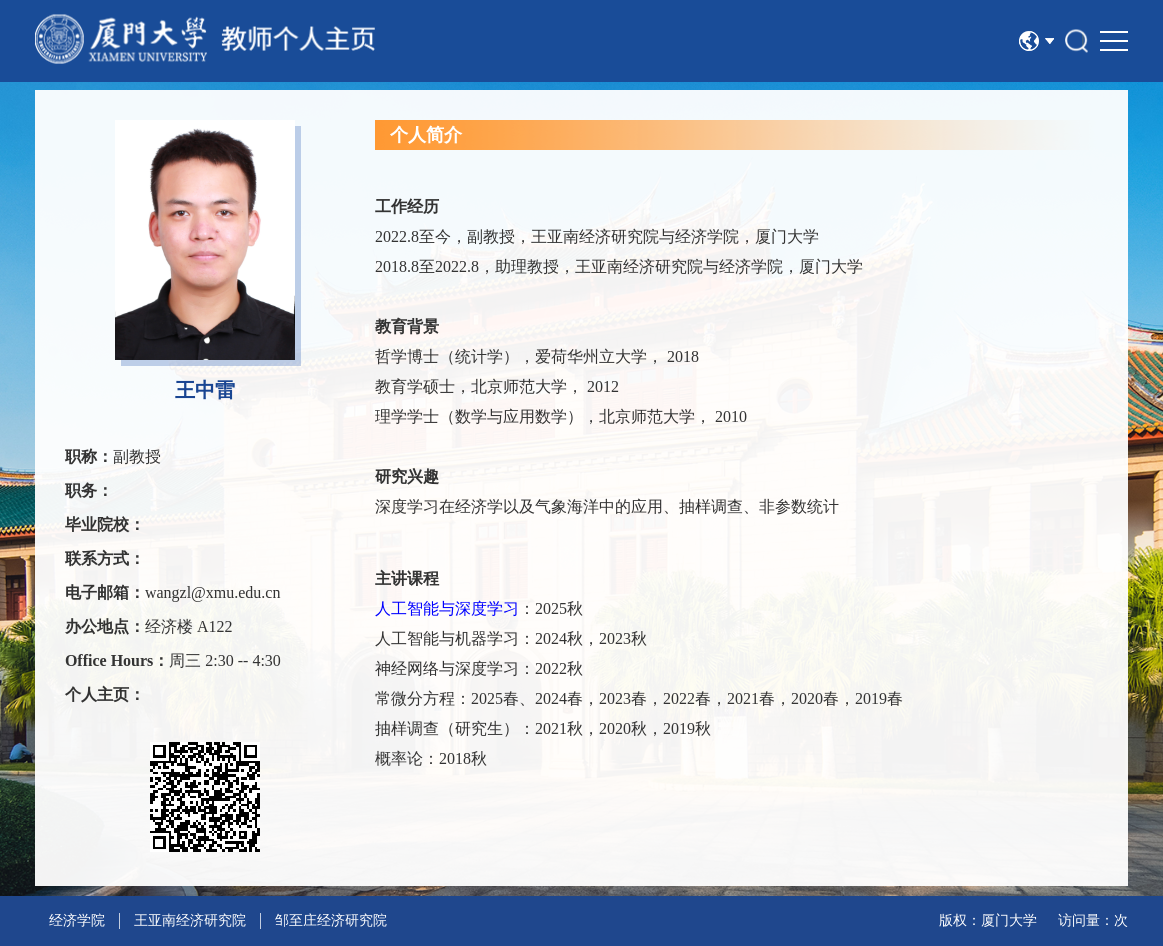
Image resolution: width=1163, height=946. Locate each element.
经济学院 (77, 920)
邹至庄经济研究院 (331, 920)
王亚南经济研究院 (190, 920)
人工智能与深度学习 (447, 608)
